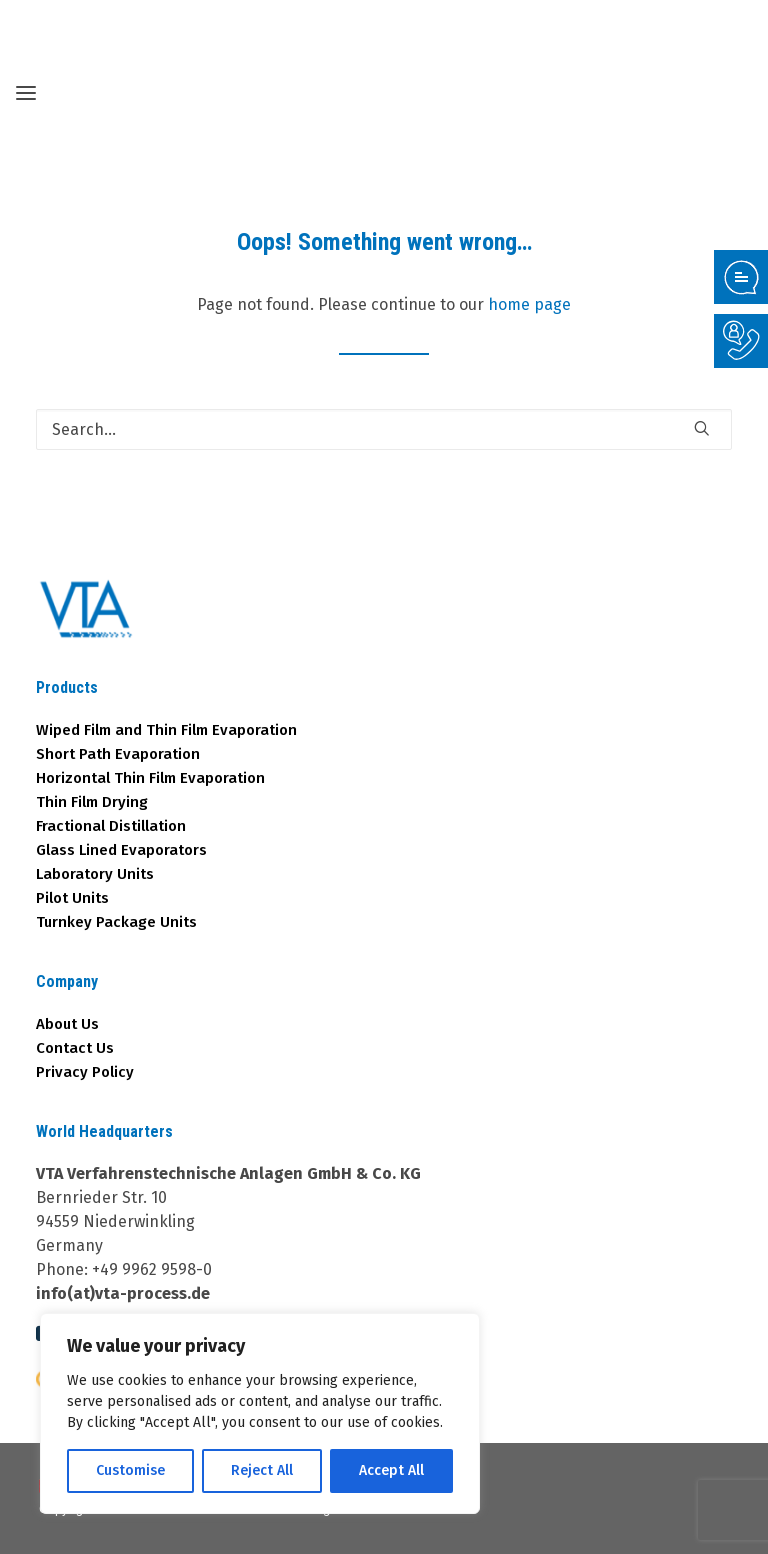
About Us (67, 1024)
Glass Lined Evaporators (121, 850)
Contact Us (75, 1048)
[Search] (384, 429)
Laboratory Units (95, 874)
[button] (702, 428)
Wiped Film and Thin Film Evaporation (166, 730)
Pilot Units (72, 898)
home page (529, 304)
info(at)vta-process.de (123, 1293)
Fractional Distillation (111, 826)
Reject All (262, 1470)
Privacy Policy (85, 1072)
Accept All (391, 1470)
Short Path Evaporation (118, 754)
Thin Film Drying (92, 802)
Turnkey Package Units (116, 922)
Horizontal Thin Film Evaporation (150, 778)
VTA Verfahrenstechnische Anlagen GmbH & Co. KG (228, 1173)
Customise (130, 1470)
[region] (260, 1413)
